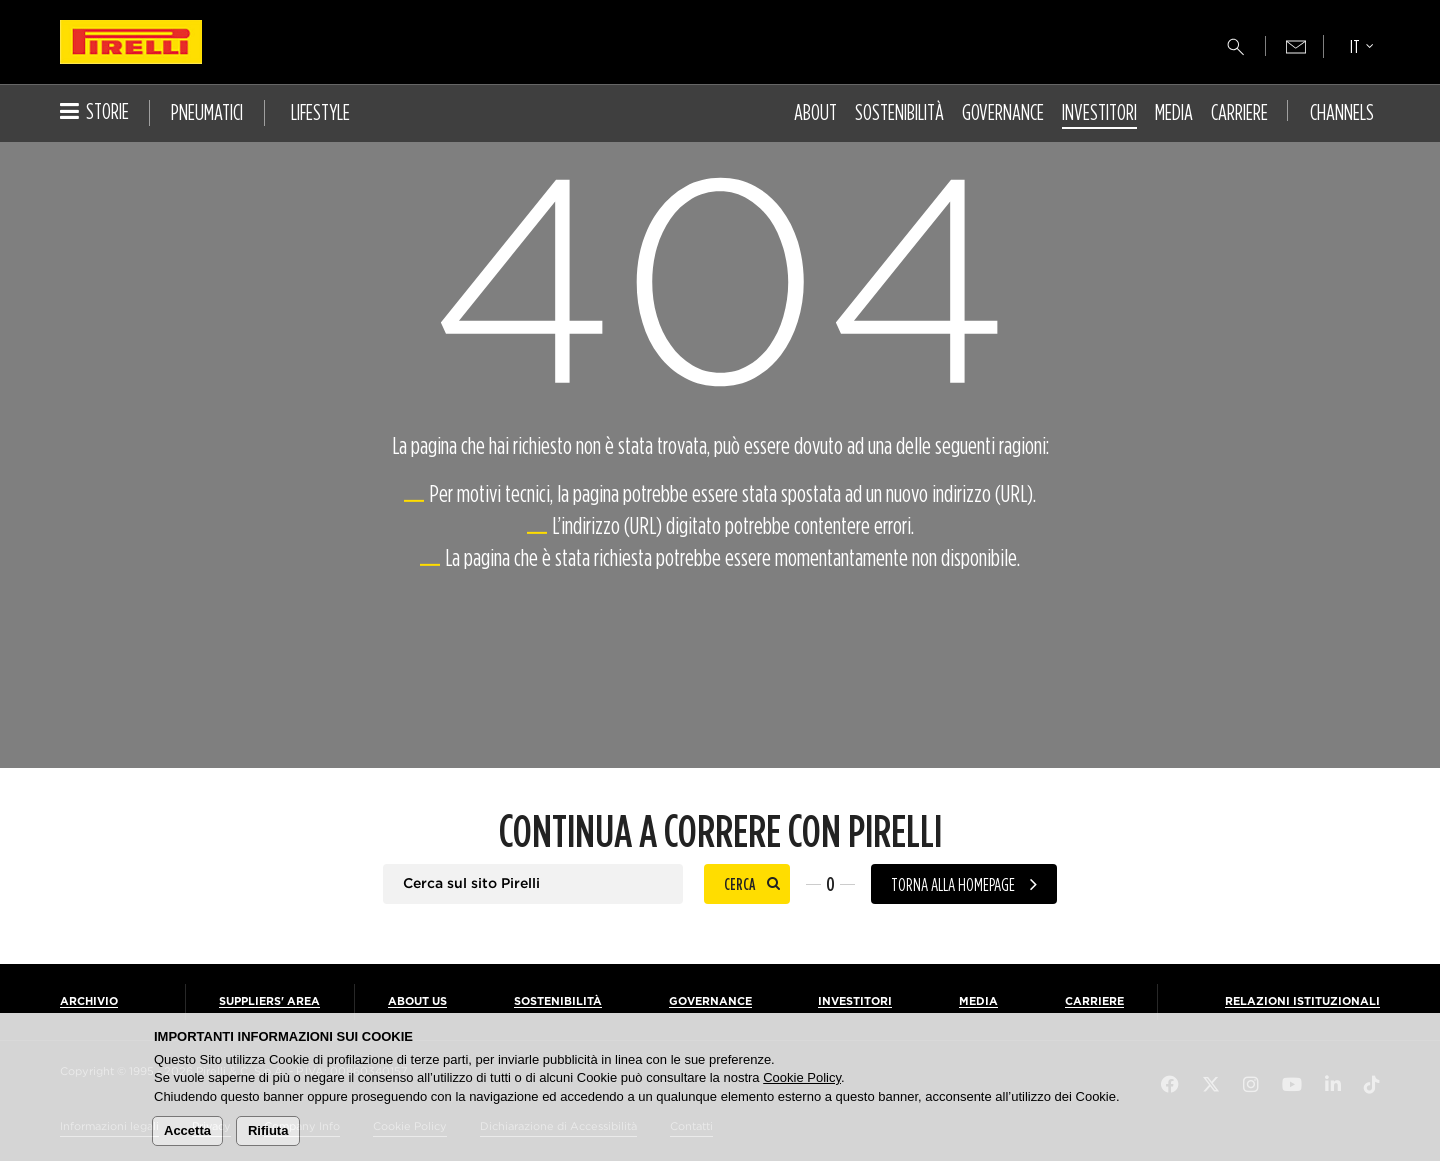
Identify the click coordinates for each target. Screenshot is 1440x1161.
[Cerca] (1236, 47)
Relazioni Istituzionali (1302, 1001)
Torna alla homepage (953, 884)
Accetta (187, 1130)
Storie (94, 111)
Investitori (1099, 112)
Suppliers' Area (269, 1001)
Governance (1003, 112)
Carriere (1239, 112)
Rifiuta (268, 1130)
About (815, 112)
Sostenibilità (899, 112)
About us (417, 1001)
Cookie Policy (802, 1077)
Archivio (89, 1001)
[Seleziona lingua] (1362, 48)
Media (1174, 112)
